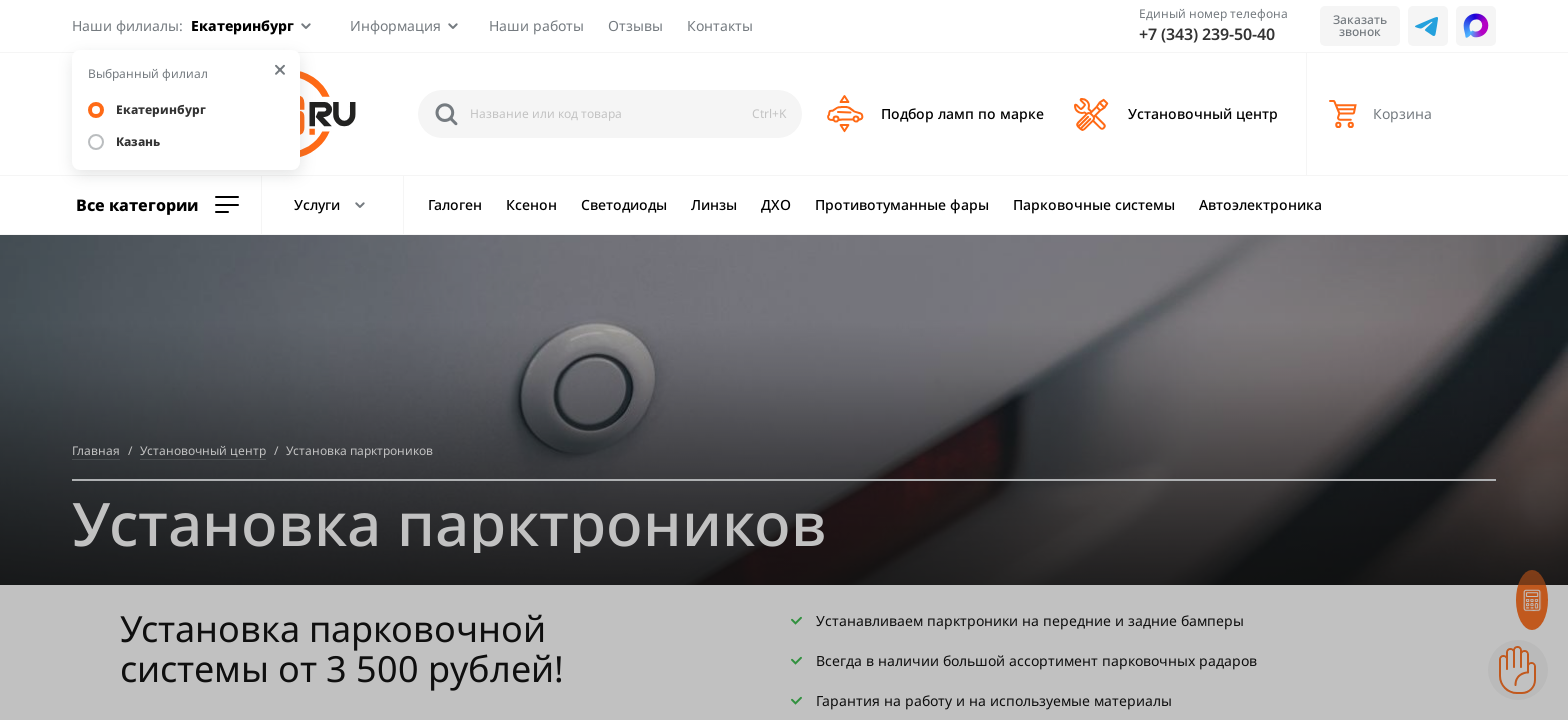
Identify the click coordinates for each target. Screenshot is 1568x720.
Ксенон (531, 204)
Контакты (720, 25)
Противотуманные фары (902, 204)
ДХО (776, 204)
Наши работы (536, 25)
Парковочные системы (1094, 204)
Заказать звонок (1360, 25)
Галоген (455, 204)
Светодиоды (624, 204)
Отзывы (635, 25)
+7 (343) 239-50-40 (1207, 34)
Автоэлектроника (1260, 204)
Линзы (714, 204)
